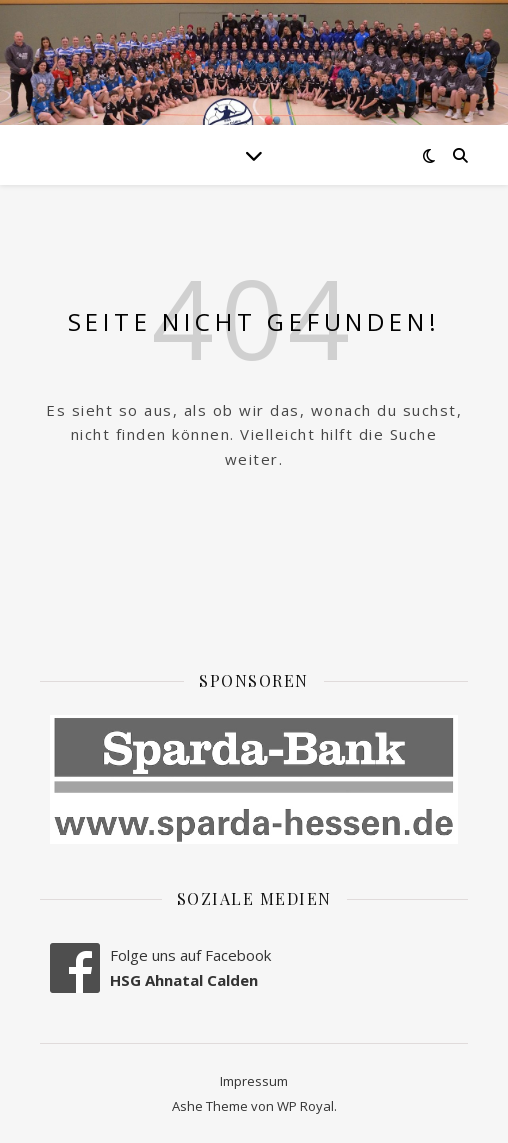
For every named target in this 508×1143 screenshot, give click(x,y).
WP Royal (305, 1106)
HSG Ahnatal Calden (184, 980)
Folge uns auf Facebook (190, 955)
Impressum (254, 1081)
